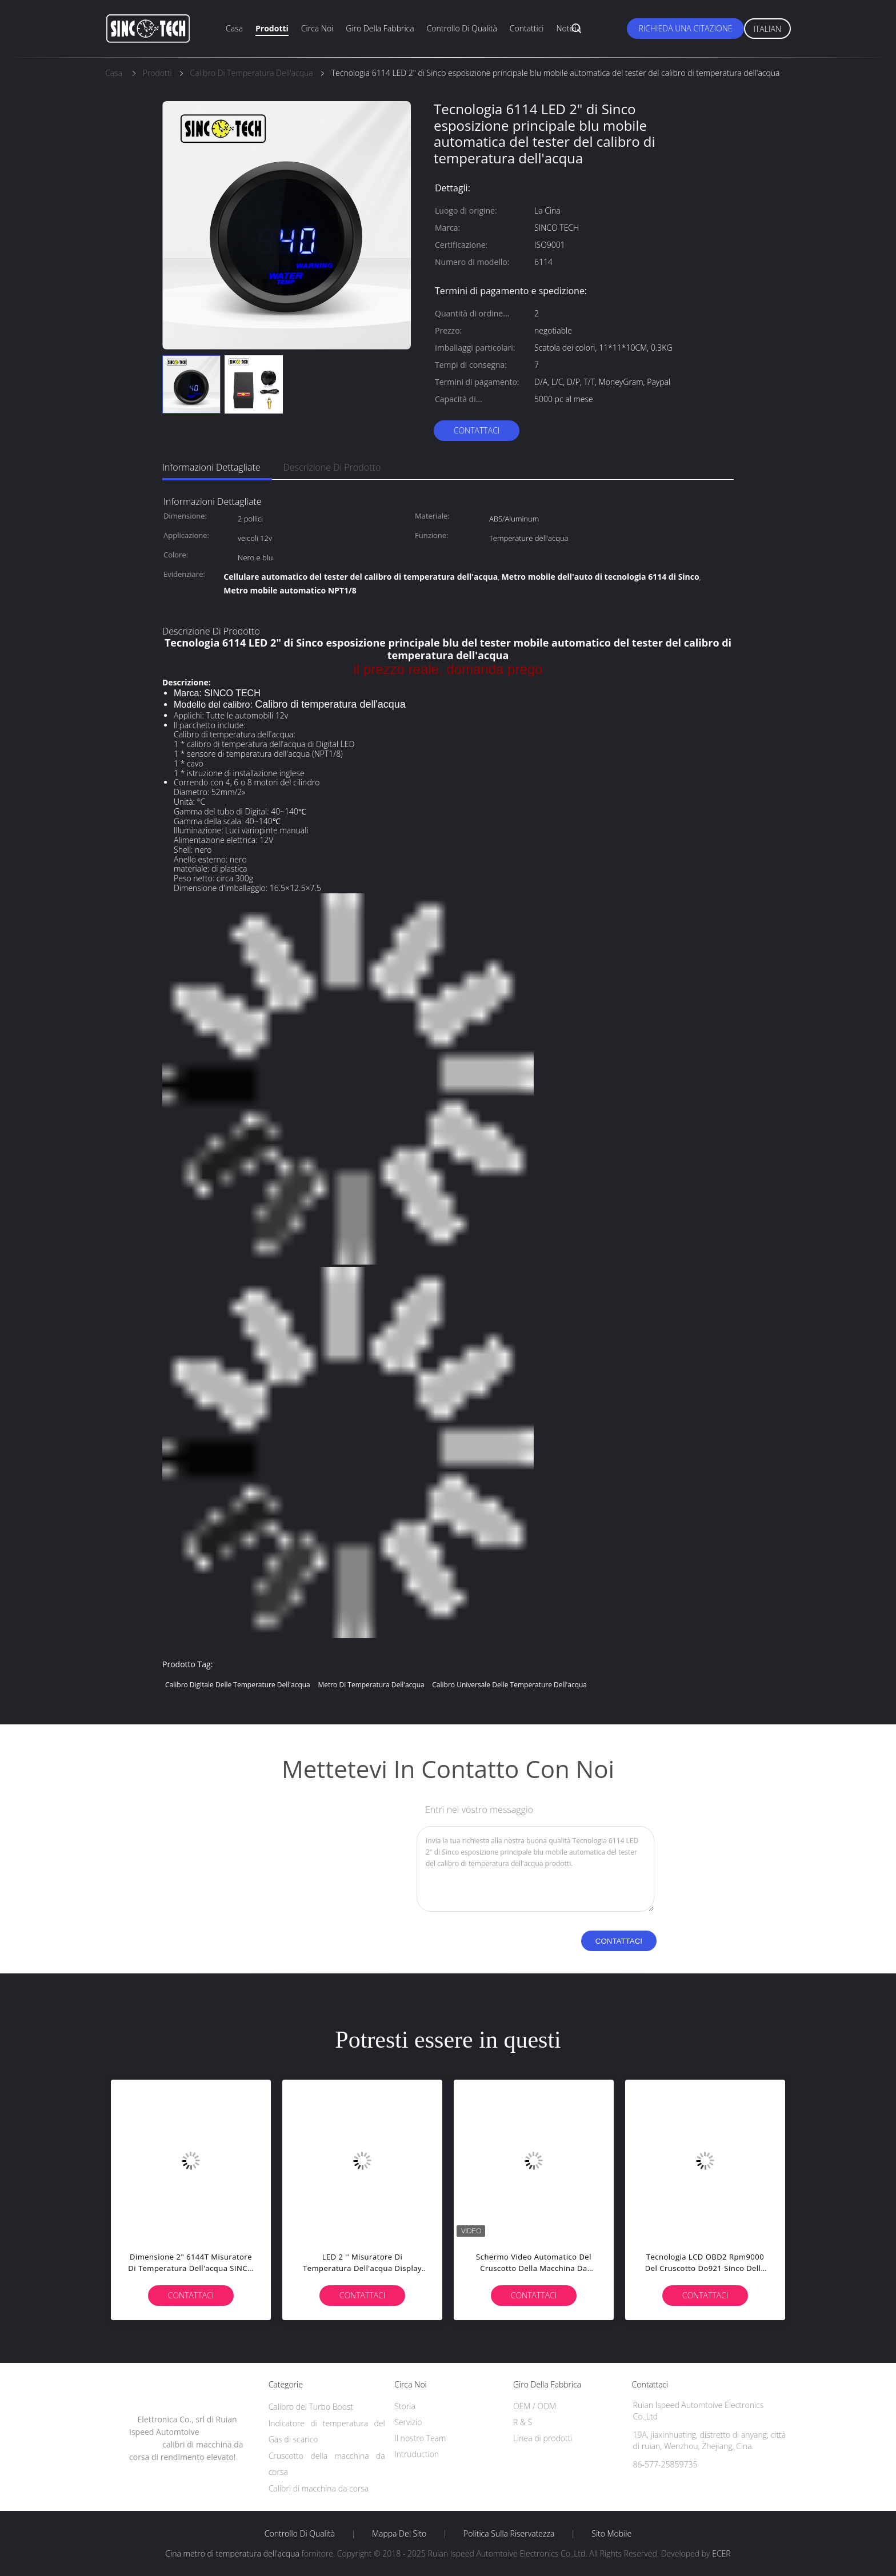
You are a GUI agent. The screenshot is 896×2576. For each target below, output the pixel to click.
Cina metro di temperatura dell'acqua (232, 2553)
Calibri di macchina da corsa (319, 2488)
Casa (234, 28)
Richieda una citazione (685, 28)
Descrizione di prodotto (332, 467)
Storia (404, 2406)
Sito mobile (611, 2534)
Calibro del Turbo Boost (311, 2406)
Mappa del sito (399, 2534)
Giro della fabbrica (380, 28)
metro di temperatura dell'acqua (371, 1685)
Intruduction (416, 2454)
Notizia (568, 28)
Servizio (408, 2422)
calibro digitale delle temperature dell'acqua (237, 1685)
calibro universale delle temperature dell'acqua (509, 1685)
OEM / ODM (534, 2406)
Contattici (527, 28)
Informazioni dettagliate (211, 467)
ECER (721, 2553)
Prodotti (272, 28)
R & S (522, 2422)
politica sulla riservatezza (508, 2534)
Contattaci (477, 430)
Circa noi (317, 28)
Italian (768, 28)
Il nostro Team (420, 2438)
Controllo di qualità (462, 28)
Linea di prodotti (543, 2438)
